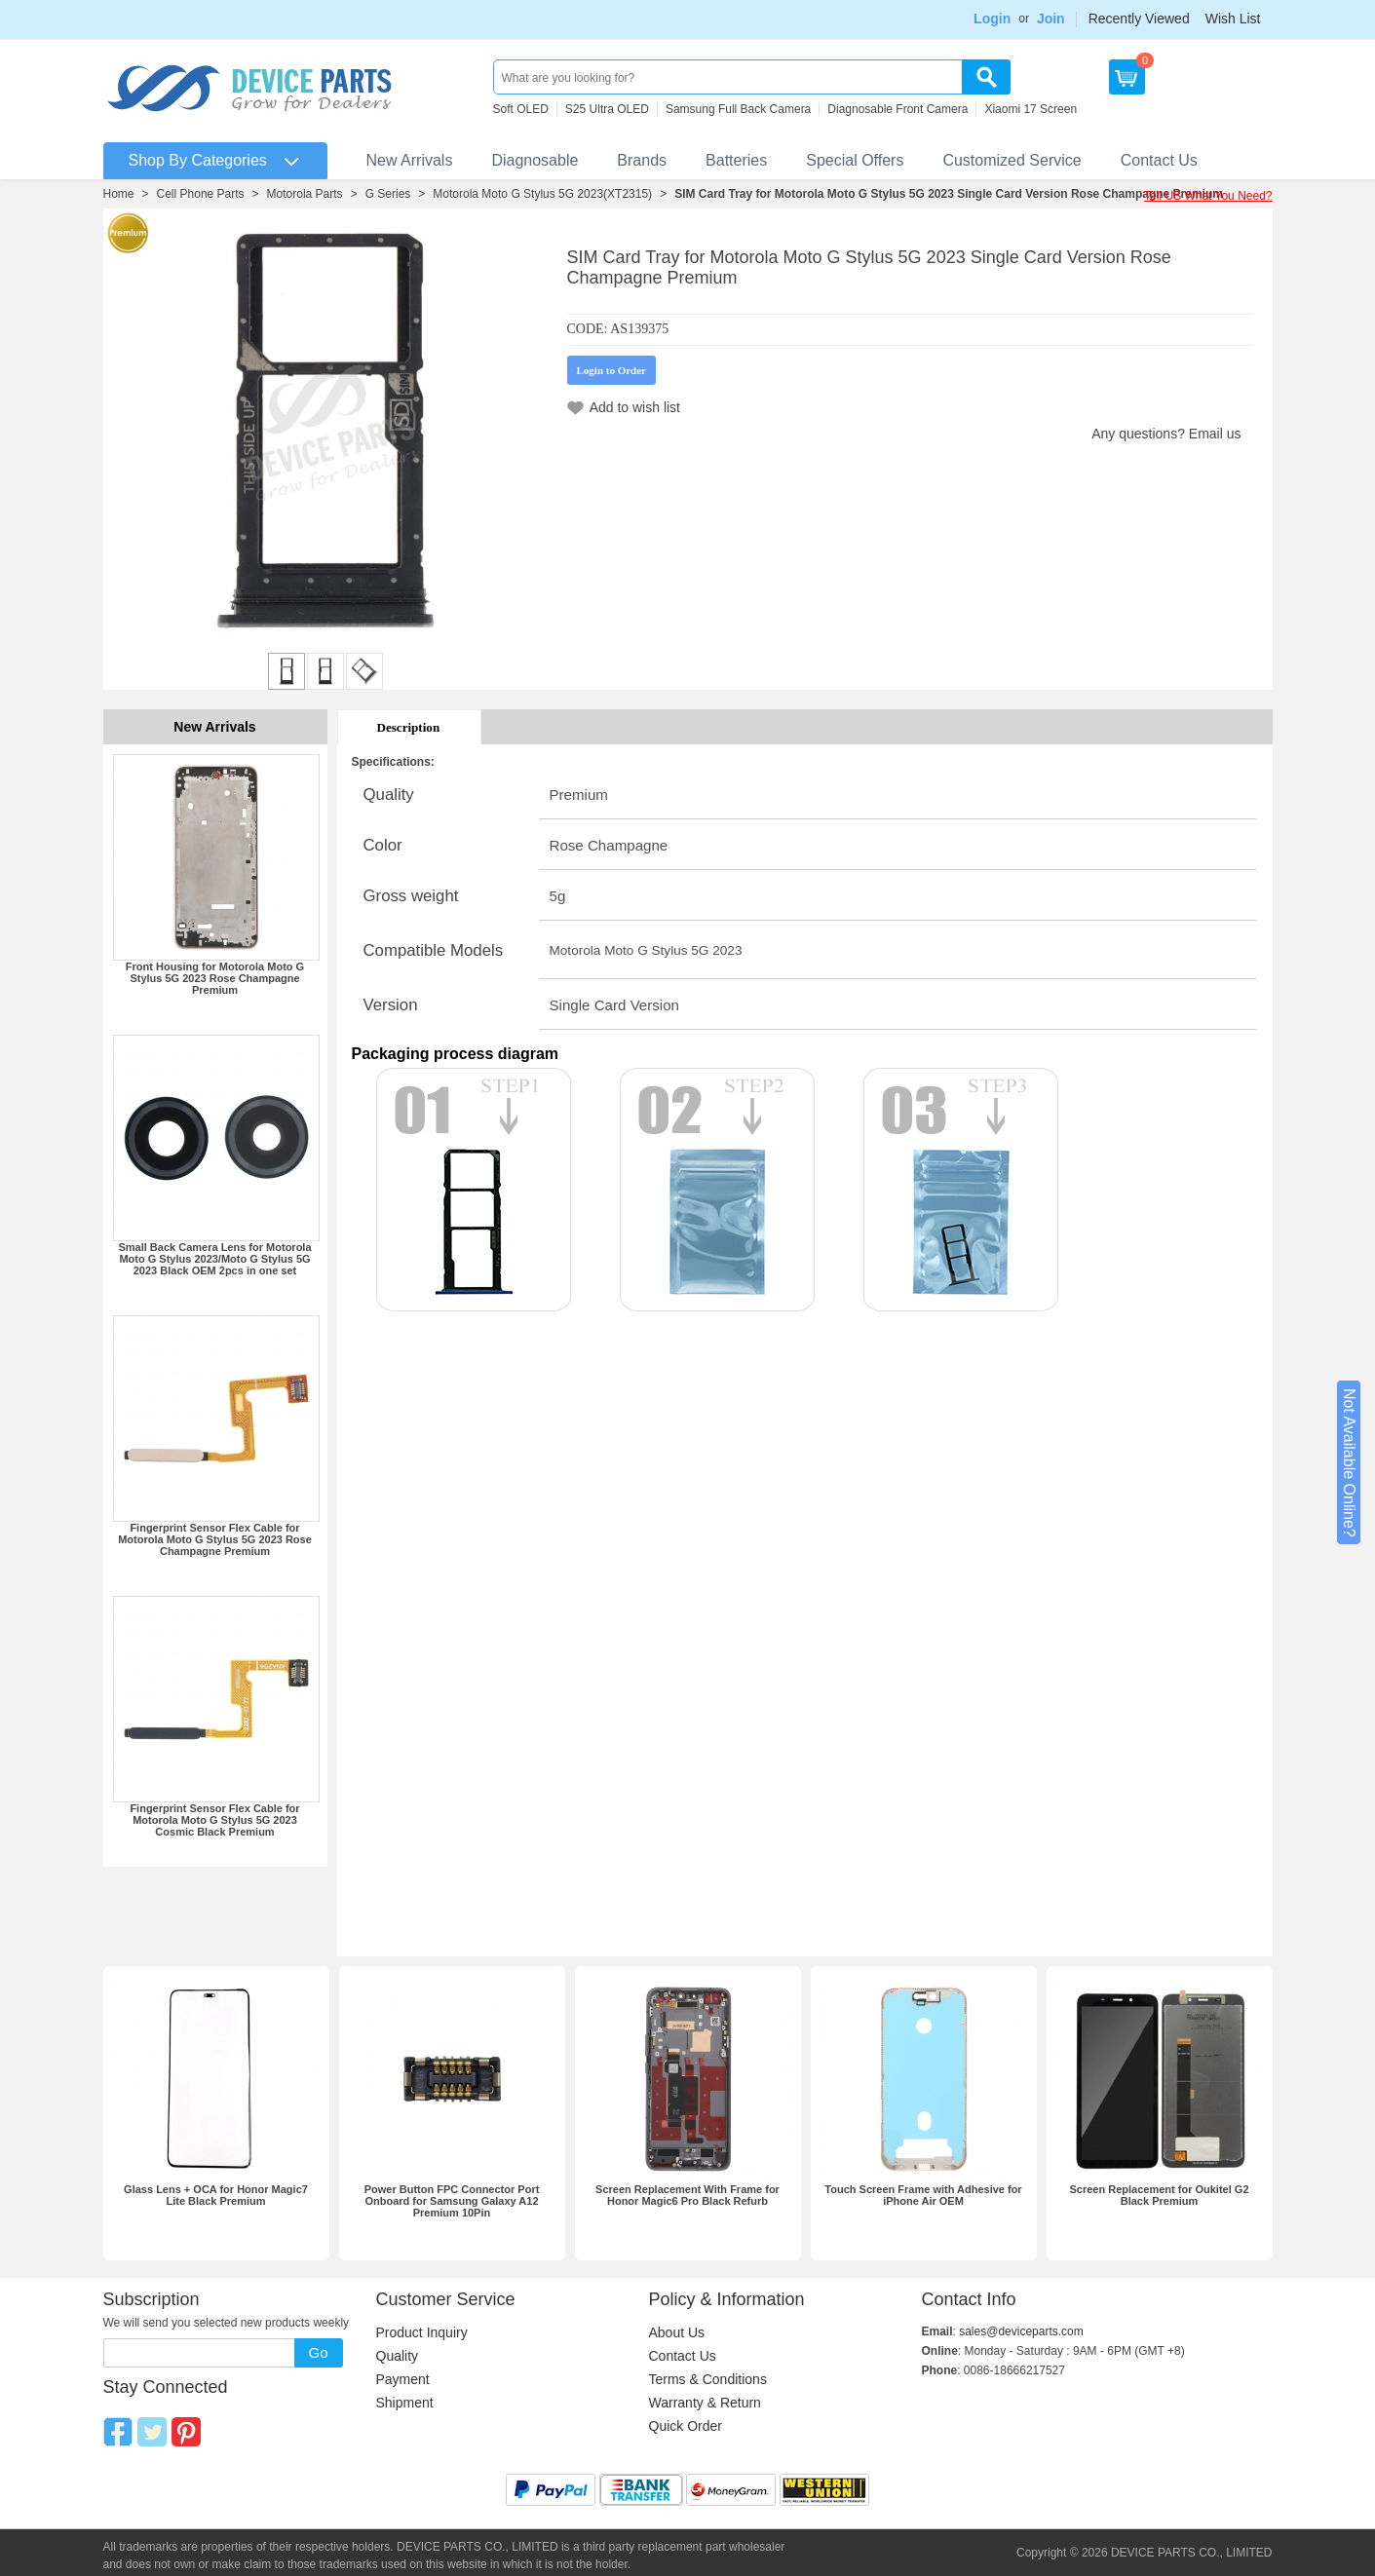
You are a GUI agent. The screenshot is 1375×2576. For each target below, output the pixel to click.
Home (118, 194)
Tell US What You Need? (1208, 196)
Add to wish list (635, 407)
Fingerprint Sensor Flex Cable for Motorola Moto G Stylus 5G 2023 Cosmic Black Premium (214, 1819)
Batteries (736, 160)
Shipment (405, 2402)
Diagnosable (534, 160)
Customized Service (1011, 160)
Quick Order (685, 2426)
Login (992, 18)
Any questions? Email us (1166, 433)
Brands (642, 160)
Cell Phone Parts (201, 194)
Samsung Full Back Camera (738, 109)
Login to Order (612, 370)
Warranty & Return (705, 2402)
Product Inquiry (422, 2332)
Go (317, 2352)
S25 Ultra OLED (607, 109)
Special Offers (854, 160)
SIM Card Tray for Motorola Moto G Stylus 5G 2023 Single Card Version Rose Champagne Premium (948, 194)
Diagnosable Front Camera (897, 109)
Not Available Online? (1349, 1462)
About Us (677, 2332)
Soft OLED (521, 109)
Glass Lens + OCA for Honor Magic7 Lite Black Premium (216, 2195)
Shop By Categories (198, 160)
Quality (397, 2356)
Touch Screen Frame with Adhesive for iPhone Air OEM (922, 2195)
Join (1051, 18)
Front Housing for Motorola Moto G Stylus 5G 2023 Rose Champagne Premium (215, 978)
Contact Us (1159, 160)
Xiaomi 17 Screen (1030, 109)
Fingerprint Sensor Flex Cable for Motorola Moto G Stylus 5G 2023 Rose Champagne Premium (215, 1539)
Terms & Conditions (708, 2379)
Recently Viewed (1139, 18)
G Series (388, 194)
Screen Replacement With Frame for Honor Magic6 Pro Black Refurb (687, 2195)
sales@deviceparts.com (1021, 2331)
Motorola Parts (305, 194)
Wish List (1233, 18)
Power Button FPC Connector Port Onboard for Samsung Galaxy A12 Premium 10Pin (452, 2200)
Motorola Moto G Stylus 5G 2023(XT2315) (542, 194)
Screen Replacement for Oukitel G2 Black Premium (1158, 2195)
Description (408, 727)
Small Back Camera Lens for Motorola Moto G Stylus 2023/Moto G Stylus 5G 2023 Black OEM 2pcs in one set (214, 1258)
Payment (403, 2379)
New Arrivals (409, 160)
